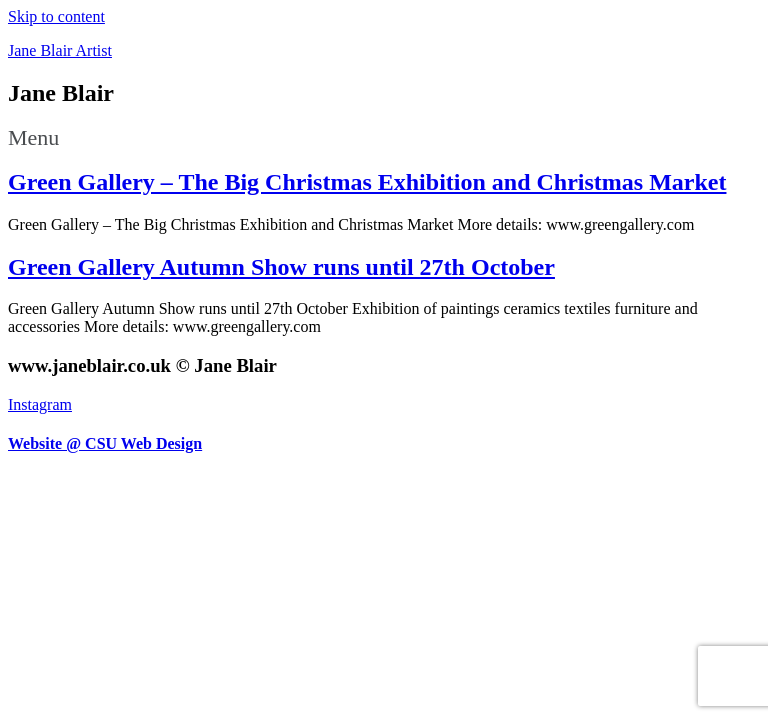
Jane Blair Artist (60, 50)
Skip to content (56, 16)
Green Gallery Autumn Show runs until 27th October (281, 267)
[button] (384, 138)
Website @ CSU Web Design (105, 443)
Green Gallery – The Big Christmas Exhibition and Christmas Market (367, 182)
